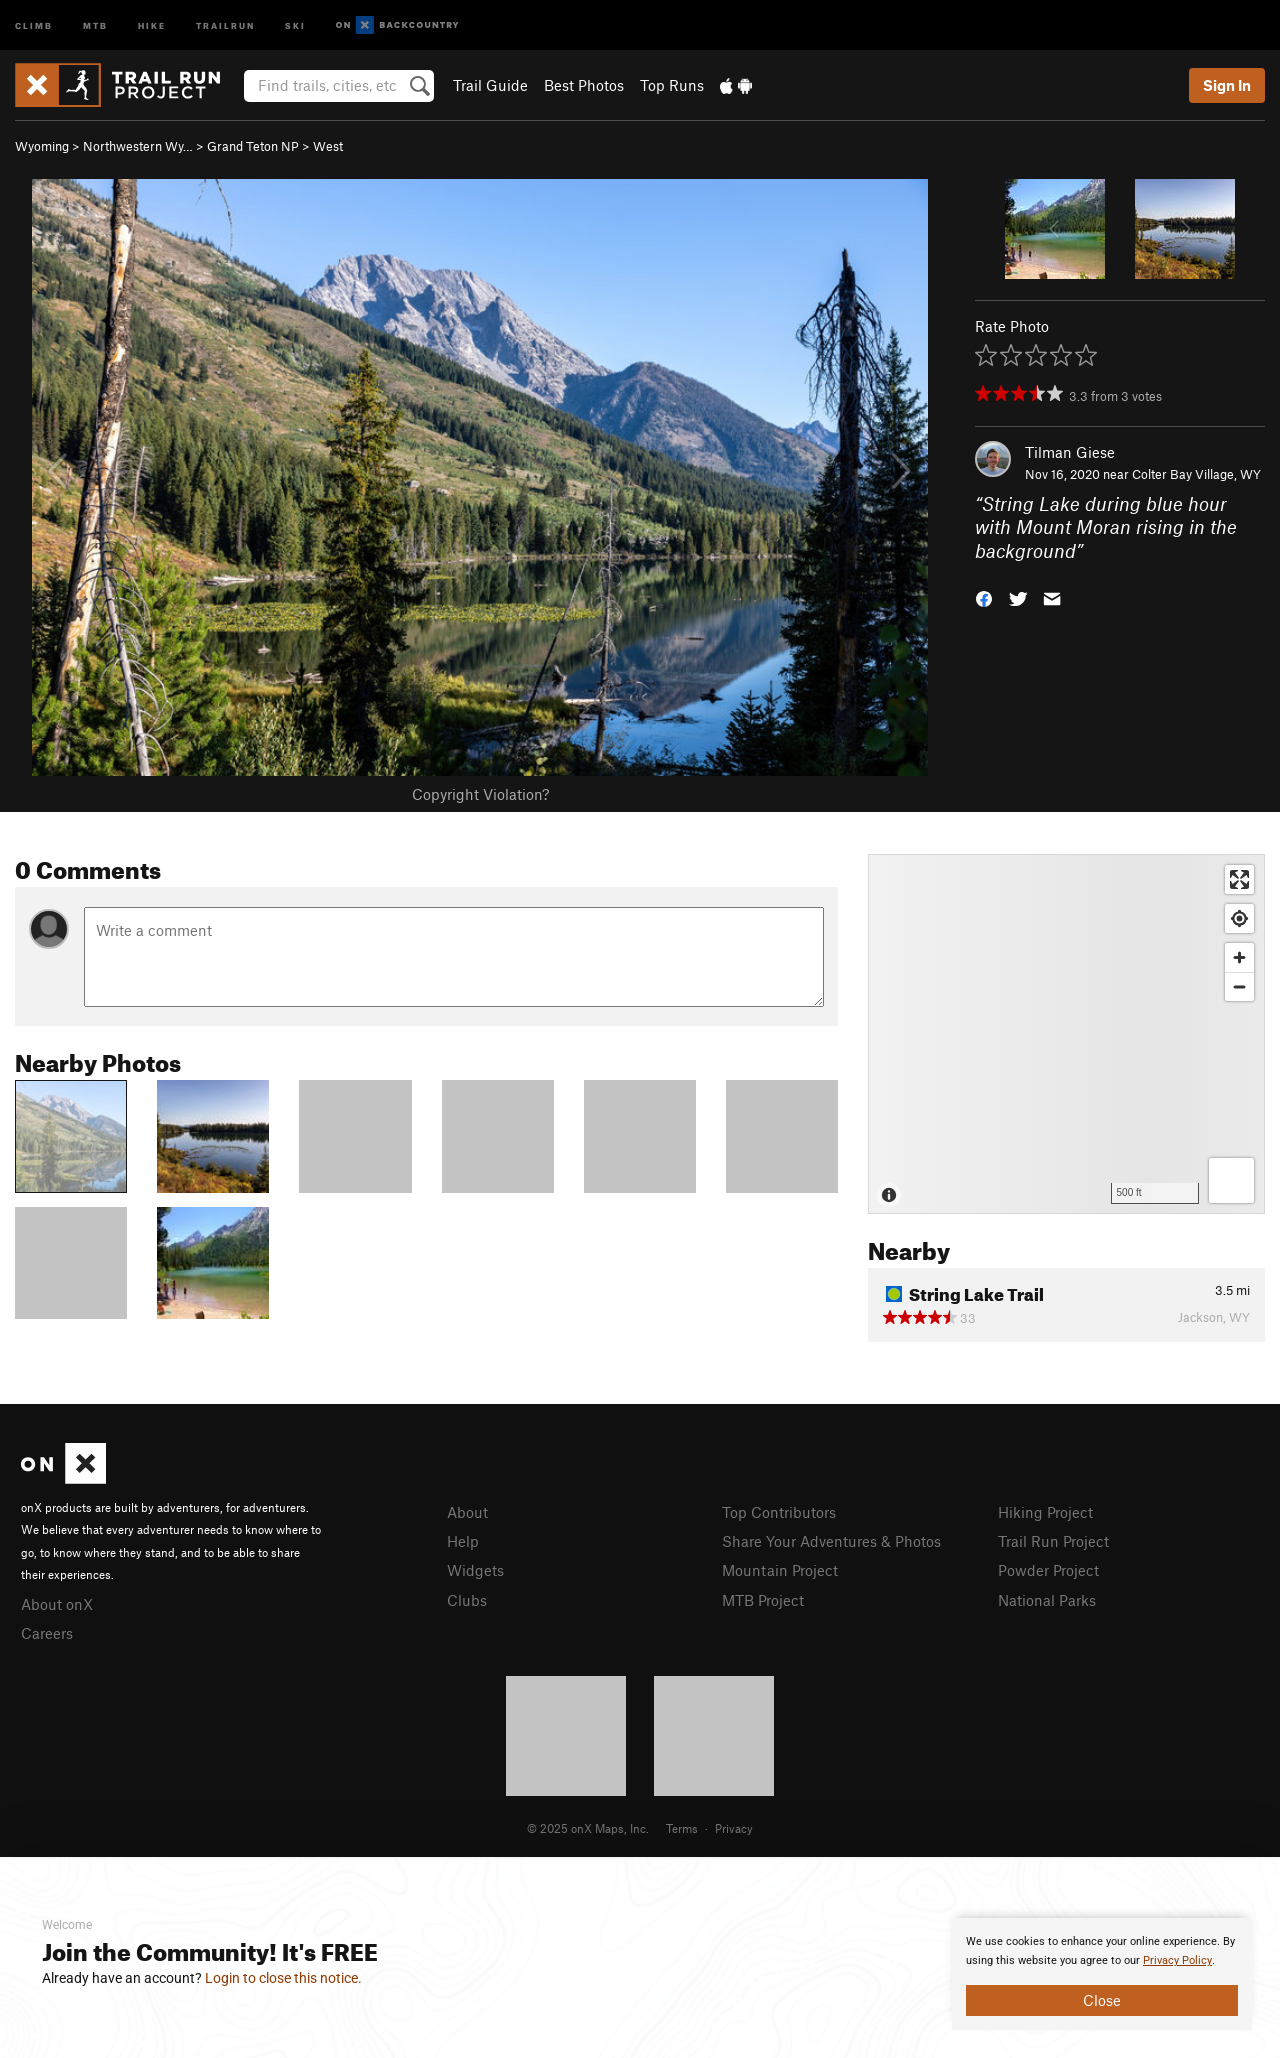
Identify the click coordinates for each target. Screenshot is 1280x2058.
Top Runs (672, 85)
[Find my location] (1239, 918)
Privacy (734, 1828)
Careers (47, 1633)
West (328, 146)
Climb (34, 24)
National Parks (1047, 1600)
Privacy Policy (1177, 1960)
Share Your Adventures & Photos (831, 1541)
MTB (95, 24)
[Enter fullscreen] (1239, 879)
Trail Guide (490, 85)
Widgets (475, 1570)
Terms (682, 1828)
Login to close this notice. (283, 1978)
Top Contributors (779, 1512)
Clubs (467, 1600)
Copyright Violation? (480, 794)
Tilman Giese (1070, 452)
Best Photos (584, 85)
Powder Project (1048, 1570)
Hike (152, 24)
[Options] (1231, 1180)
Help (463, 1541)
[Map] (1066, 1034)
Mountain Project (780, 1570)
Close (1102, 2000)
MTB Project (763, 1600)
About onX (57, 1604)
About (467, 1512)
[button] (984, 597)
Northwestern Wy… (138, 146)
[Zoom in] (1239, 957)
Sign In (1227, 85)
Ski (295, 24)
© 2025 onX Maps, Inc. (588, 1828)
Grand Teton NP (253, 146)
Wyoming (42, 146)
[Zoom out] (1239, 986)
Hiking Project (1045, 1512)
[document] (1102, 1974)
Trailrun (225, 24)
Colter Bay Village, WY (1196, 474)
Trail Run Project (1053, 1541)
